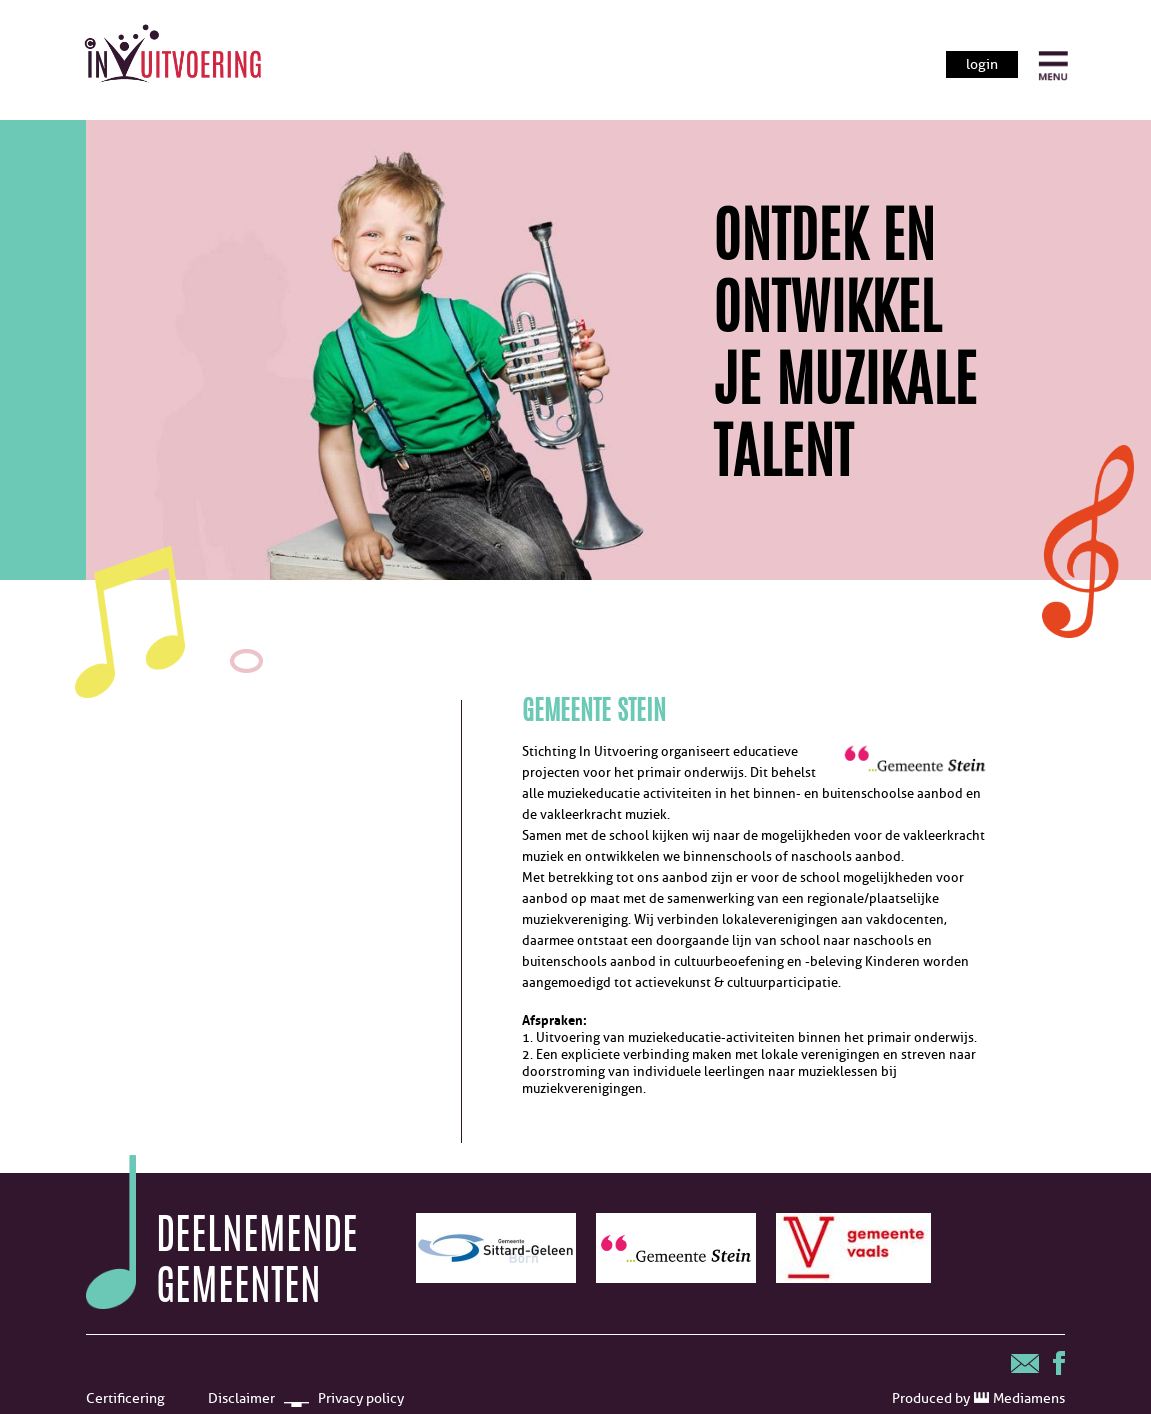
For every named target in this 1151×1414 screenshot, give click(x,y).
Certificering (125, 1398)
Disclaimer (241, 1398)
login (982, 64)
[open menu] (1053, 66)
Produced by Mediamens (978, 1398)
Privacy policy (361, 1398)
